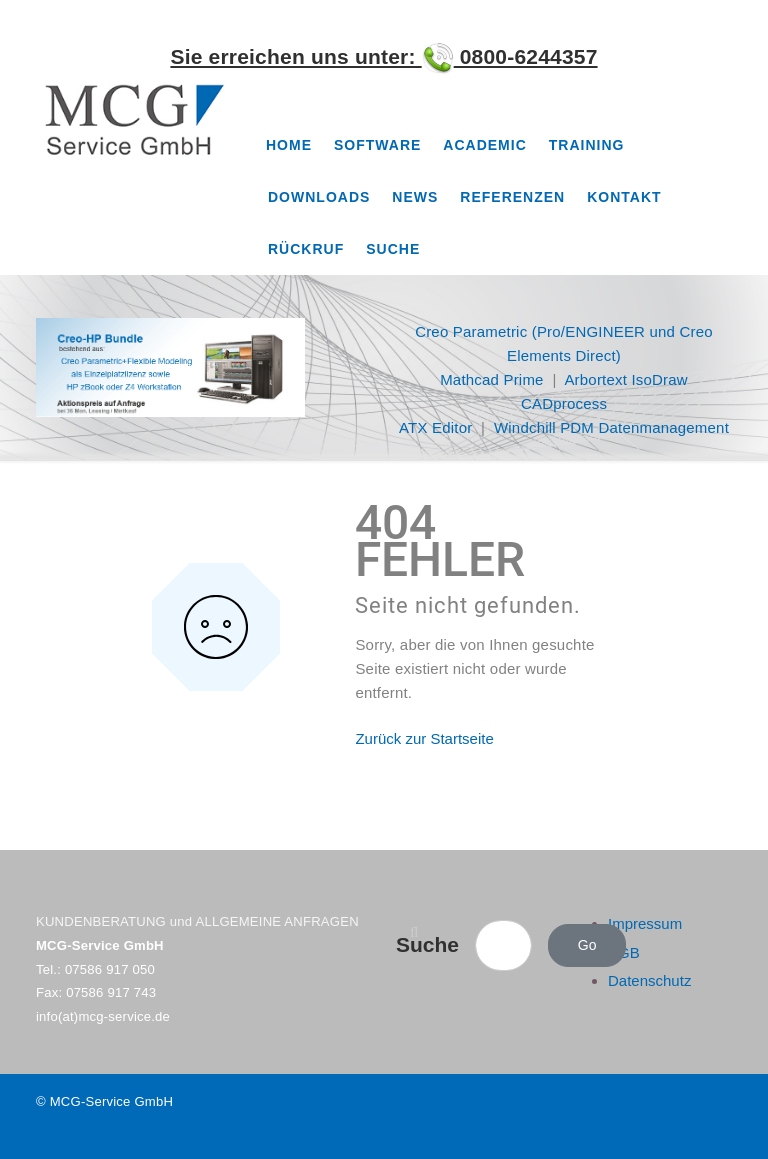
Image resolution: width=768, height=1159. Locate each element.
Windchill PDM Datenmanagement (611, 427)
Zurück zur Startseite (424, 738)
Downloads (319, 197)
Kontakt (624, 197)
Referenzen (512, 197)
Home (289, 145)
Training (587, 145)
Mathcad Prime (491, 379)
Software (377, 145)
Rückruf (306, 249)
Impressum (645, 923)
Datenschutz (649, 980)
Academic (484, 145)
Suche (393, 249)
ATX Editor (435, 427)
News (415, 197)
